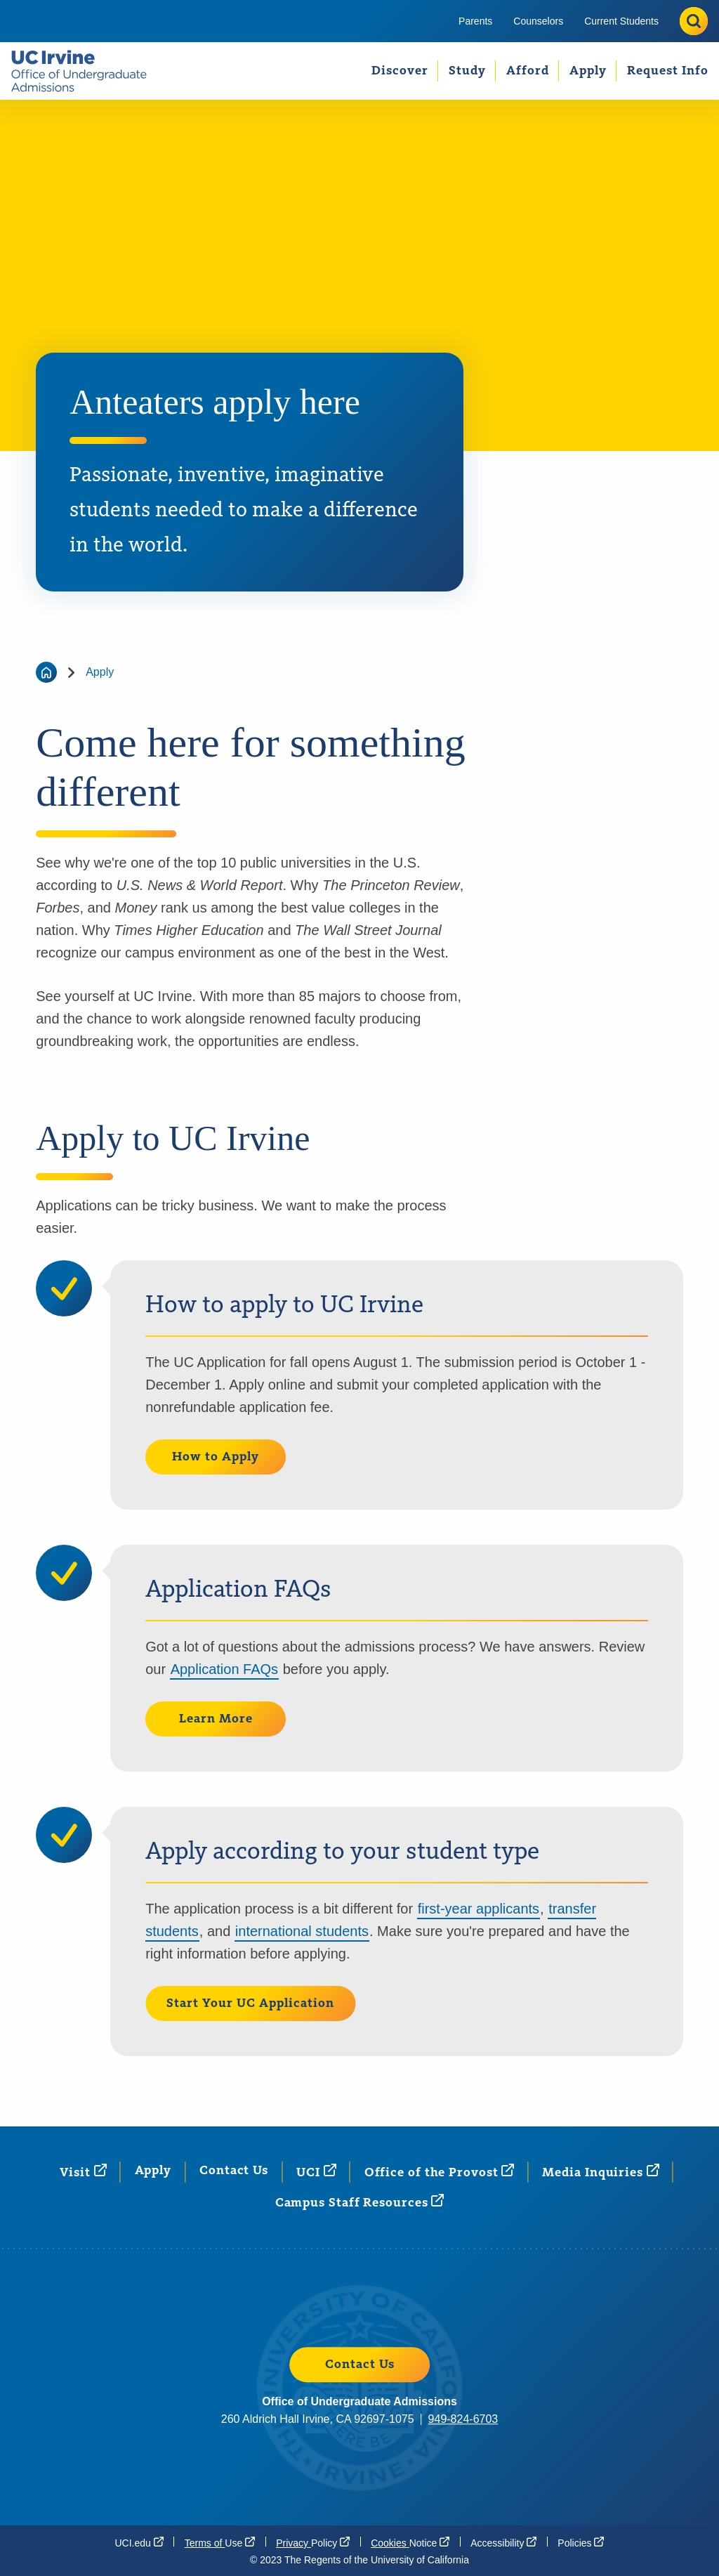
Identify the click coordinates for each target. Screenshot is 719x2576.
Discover (399, 71)
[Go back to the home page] (46, 672)
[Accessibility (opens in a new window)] (503, 2542)
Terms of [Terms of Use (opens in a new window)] (220, 2542)
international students (302, 1931)
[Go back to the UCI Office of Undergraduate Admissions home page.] (84, 70)
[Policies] (581, 2542)
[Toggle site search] (694, 21)
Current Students (621, 21)
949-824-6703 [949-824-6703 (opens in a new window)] (463, 2419)
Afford (527, 71)
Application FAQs (224, 1669)
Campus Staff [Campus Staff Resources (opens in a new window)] (359, 2202)
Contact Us (233, 2170)
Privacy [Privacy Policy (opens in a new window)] (313, 2542)
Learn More (216, 1719)
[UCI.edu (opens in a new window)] (139, 2542)
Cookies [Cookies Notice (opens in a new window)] (410, 2542)
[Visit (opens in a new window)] (83, 2172)
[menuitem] (475, 21)
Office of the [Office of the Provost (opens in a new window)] (439, 2172)
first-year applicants (478, 1908)
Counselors (538, 21)
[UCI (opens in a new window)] (316, 2172)
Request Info (667, 71)
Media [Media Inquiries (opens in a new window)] (600, 2172)
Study (467, 71)
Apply (588, 71)
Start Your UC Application (250, 2003)
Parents (475, 21)
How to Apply (215, 1457)
